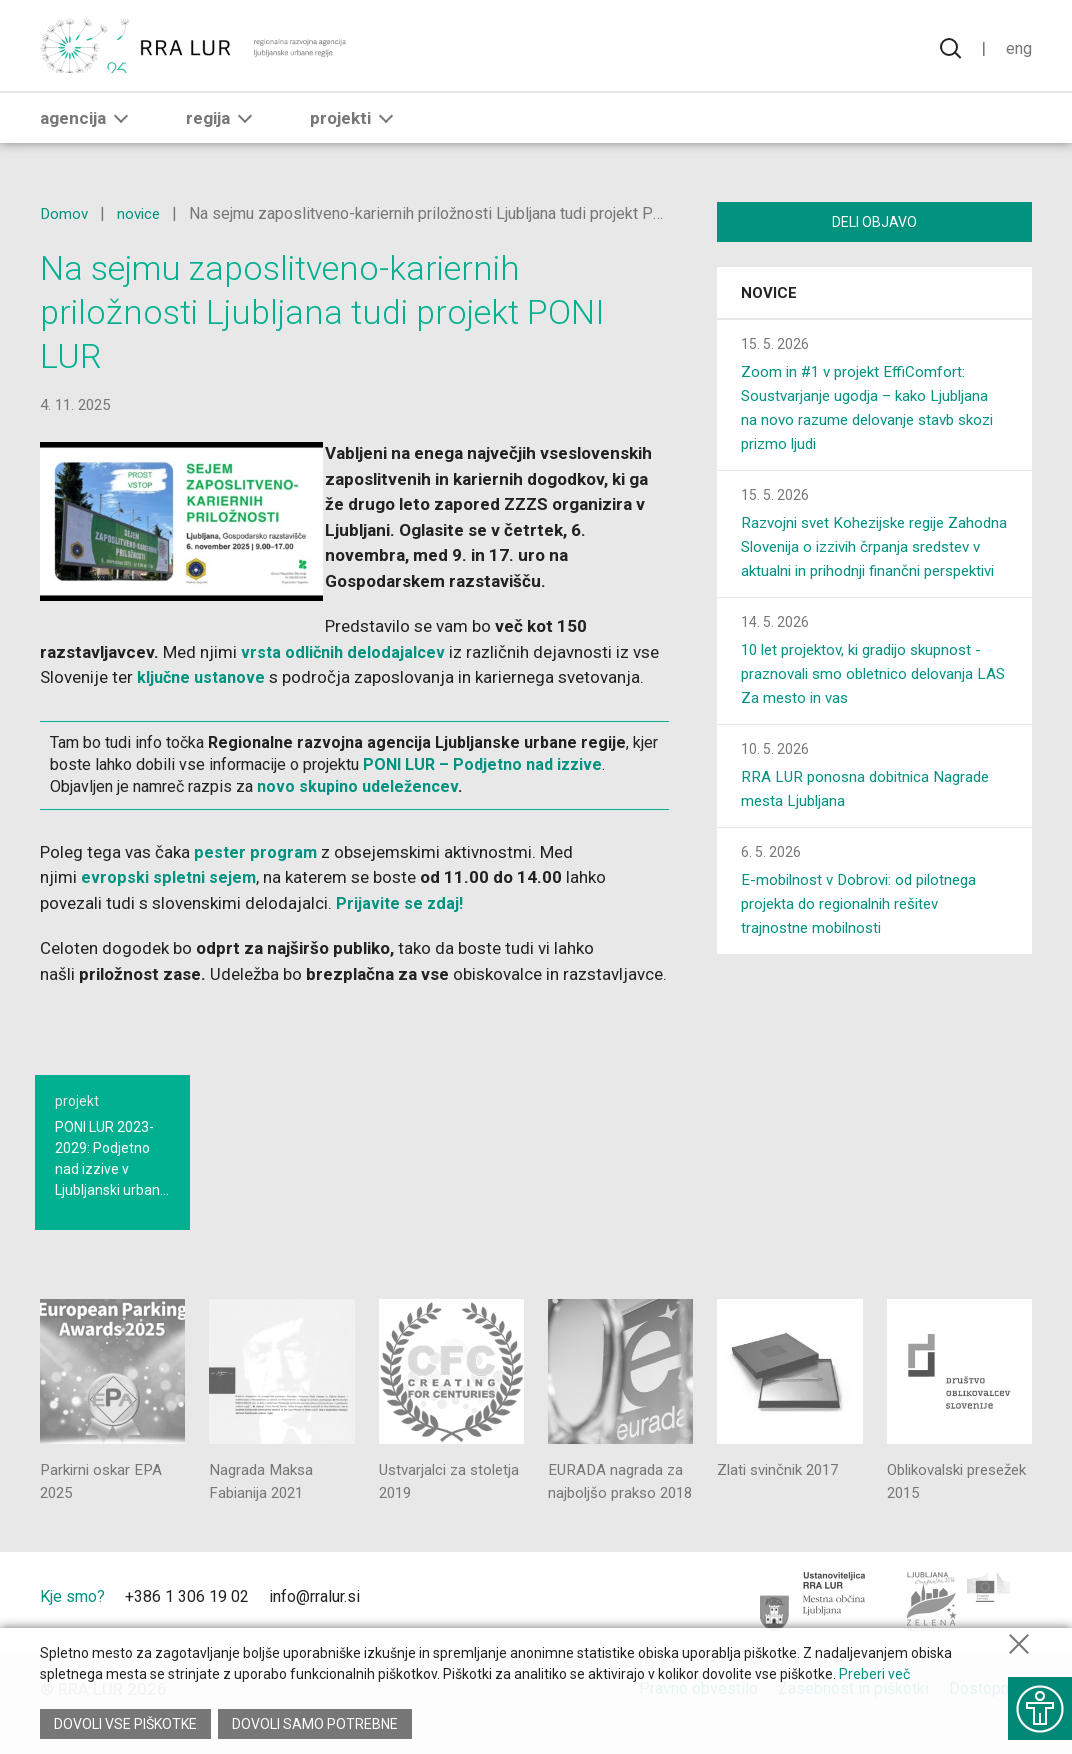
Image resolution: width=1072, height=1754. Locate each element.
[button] (121, 127)
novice (142, 213)
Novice (769, 298)
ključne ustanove (204, 677)
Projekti (355, 127)
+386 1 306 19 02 (187, 1622)
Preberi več (874, 1683)
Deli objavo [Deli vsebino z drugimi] (874, 222)
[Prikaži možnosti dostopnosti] (1037, 1699)
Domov (65, 213)
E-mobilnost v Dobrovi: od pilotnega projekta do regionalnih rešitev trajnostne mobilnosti (866, 932)
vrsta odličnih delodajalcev (345, 652)
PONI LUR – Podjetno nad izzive (482, 764)
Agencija (88, 127)
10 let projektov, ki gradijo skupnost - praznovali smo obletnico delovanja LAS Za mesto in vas (869, 702)
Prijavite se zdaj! (401, 903)
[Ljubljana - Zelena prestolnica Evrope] (959, 1628)
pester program (256, 852)
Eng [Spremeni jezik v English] (1018, 50)
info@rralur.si (314, 1622)
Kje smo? (72, 1622)
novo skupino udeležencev (357, 786)
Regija (223, 127)
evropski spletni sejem (170, 877)
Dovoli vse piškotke (125, 1724)
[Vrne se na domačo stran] (195, 50)
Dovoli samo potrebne (318, 1724)
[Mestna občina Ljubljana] (813, 1628)
